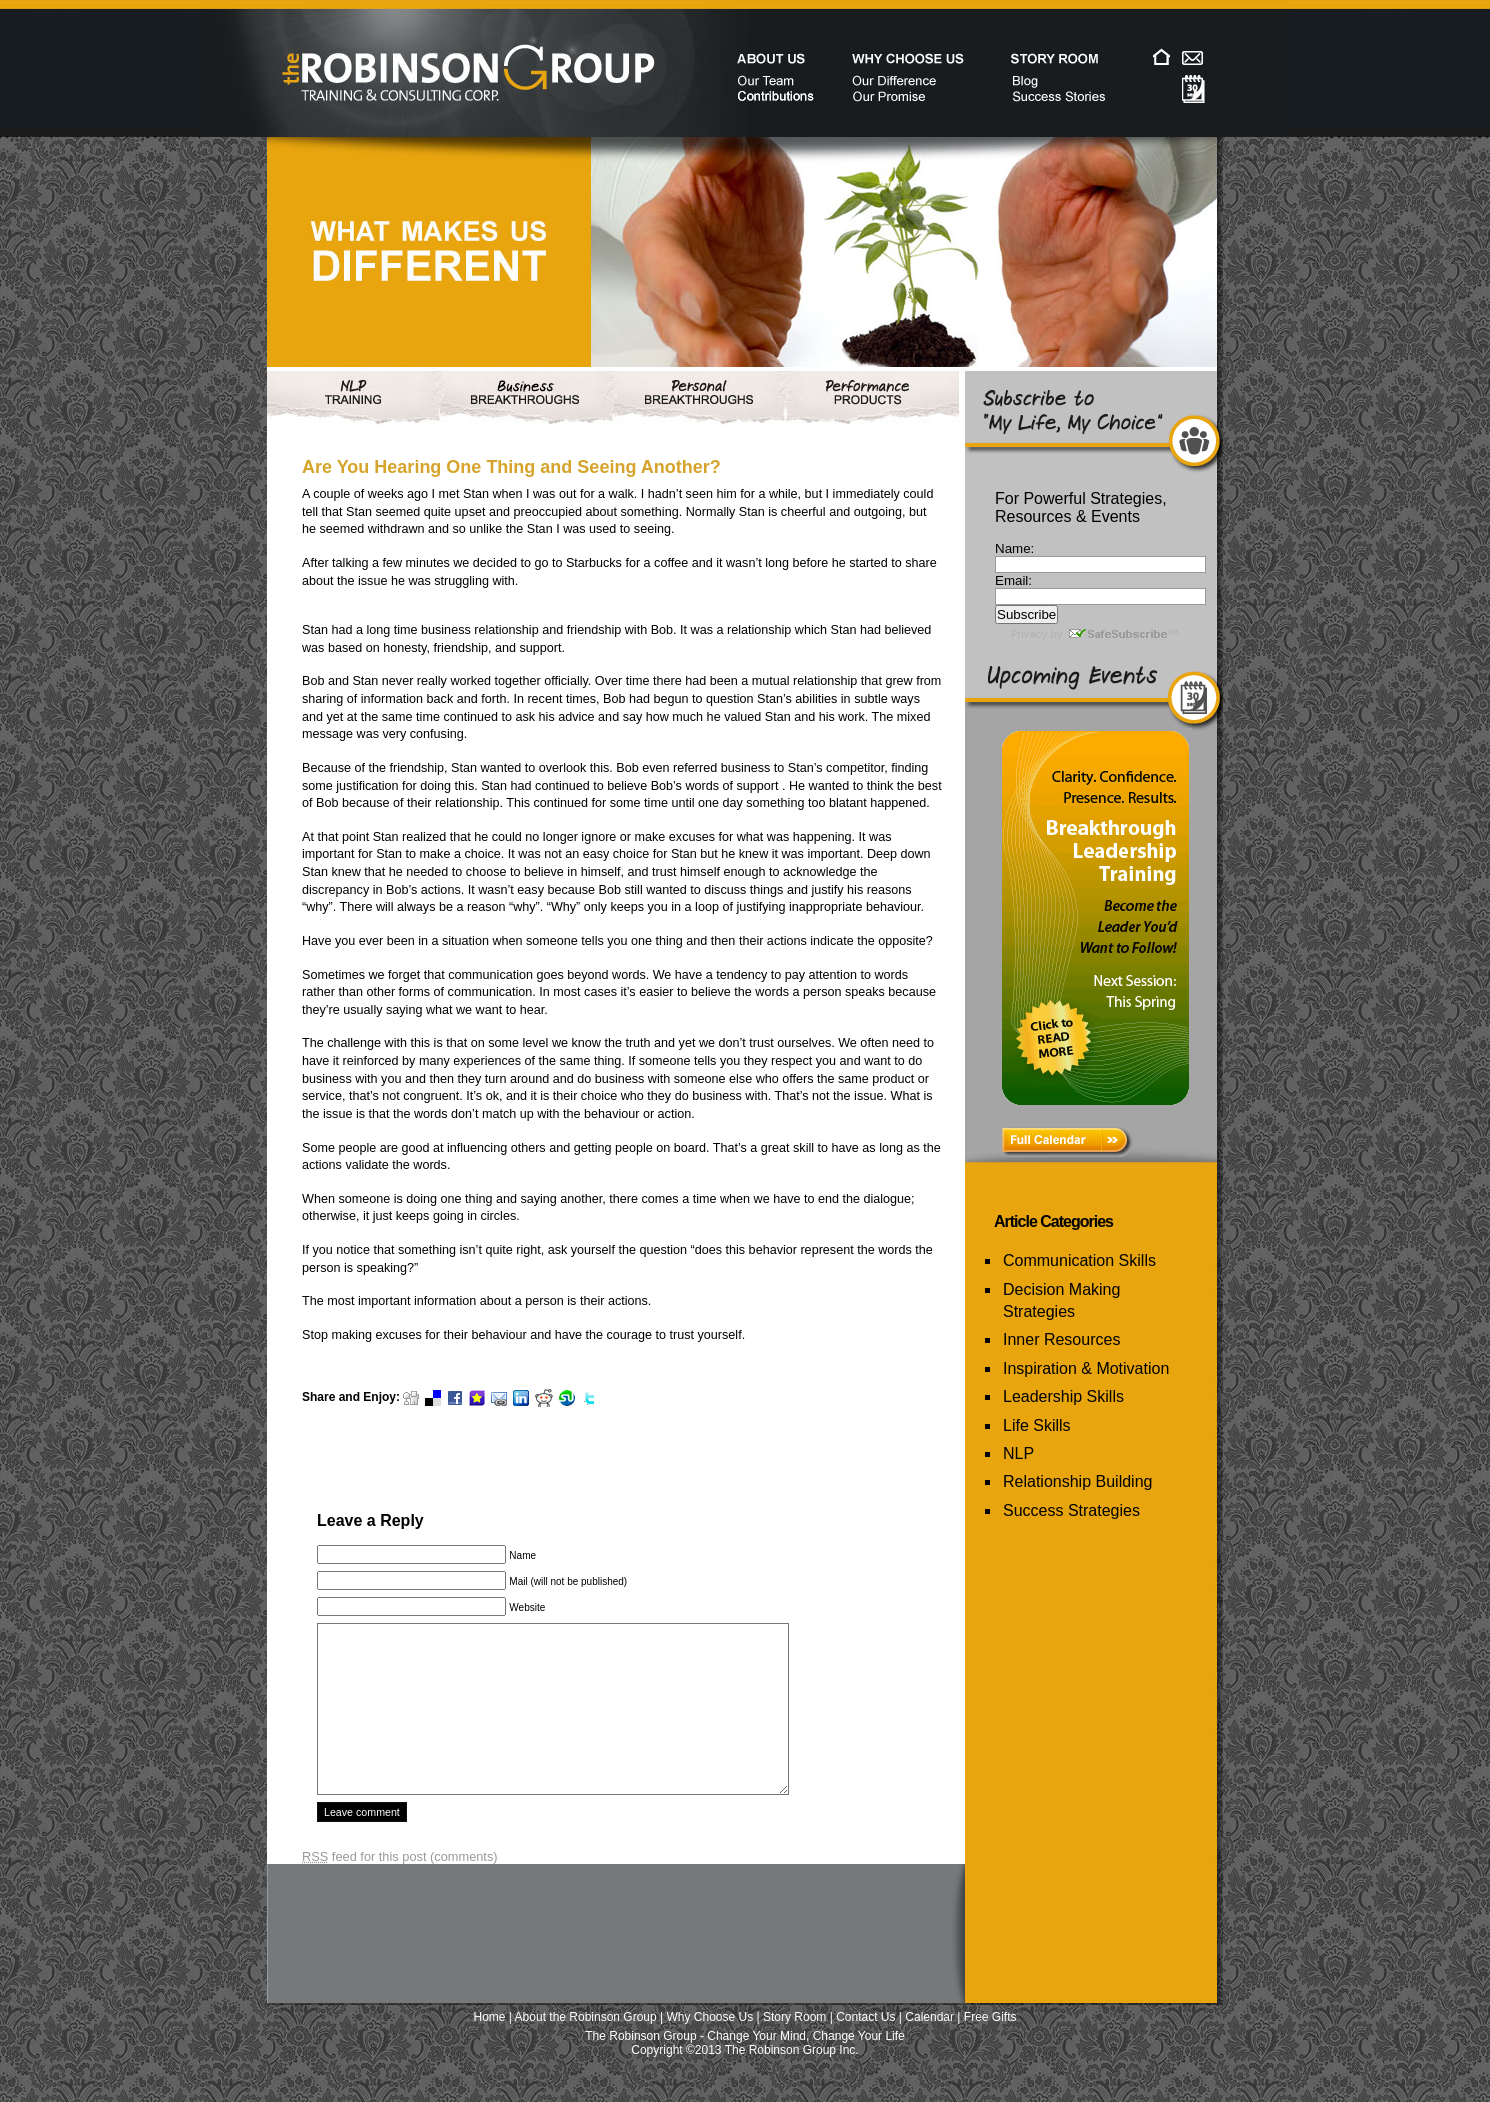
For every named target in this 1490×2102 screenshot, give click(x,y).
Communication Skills (1079, 1260)
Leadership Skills (1063, 1396)
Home (489, 2047)
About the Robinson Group (586, 2047)
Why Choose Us (710, 2047)
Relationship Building (1077, 1481)
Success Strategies (1071, 1510)
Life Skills (1037, 1425)
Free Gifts (990, 2047)
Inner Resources (1061, 1339)
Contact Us (865, 2047)
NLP (1018, 1453)
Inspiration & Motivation (1086, 1368)
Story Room (794, 2047)
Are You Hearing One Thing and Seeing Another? (511, 467)
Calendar (929, 2047)
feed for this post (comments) (400, 1886)
